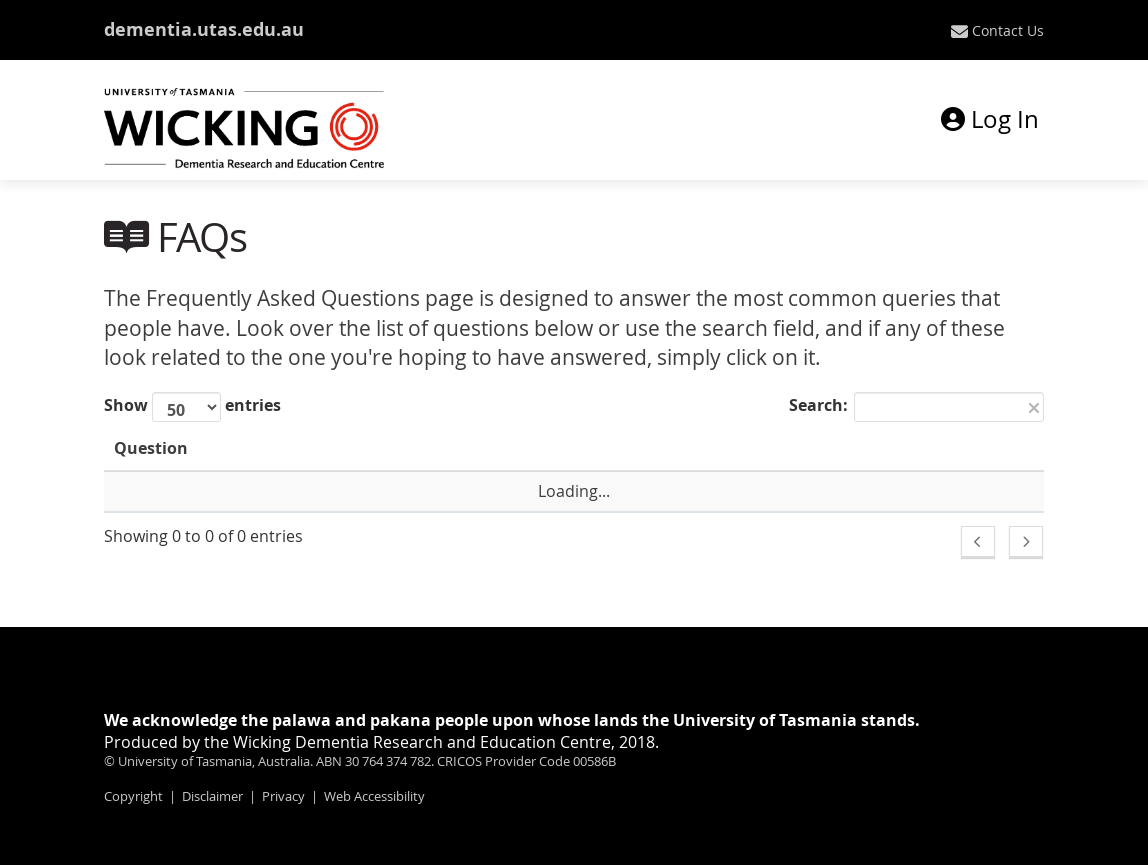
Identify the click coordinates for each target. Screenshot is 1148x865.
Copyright (133, 796)
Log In (990, 119)
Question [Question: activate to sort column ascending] (151, 448)
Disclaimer (212, 796)
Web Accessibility (374, 796)
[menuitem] (997, 31)
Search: (916, 407)
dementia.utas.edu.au (204, 29)
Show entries (192, 407)
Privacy (283, 796)
